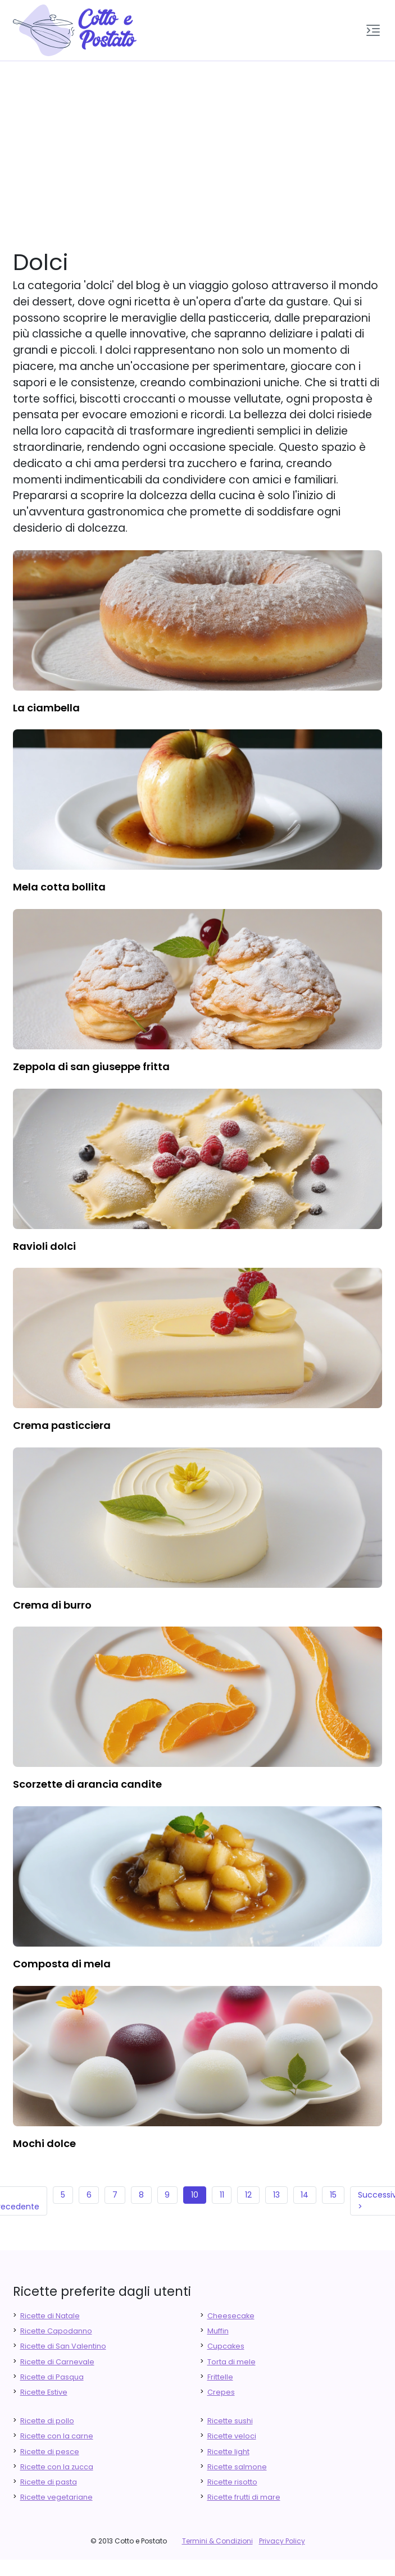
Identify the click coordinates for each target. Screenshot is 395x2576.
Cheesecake (231, 2316)
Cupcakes (225, 2346)
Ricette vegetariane (56, 2497)
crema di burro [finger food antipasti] (52, 1605)
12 (248, 2194)
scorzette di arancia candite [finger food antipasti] (87, 1784)
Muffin (218, 2331)
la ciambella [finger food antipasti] (46, 708)
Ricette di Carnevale (57, 2362)
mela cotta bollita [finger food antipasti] (59, 887)
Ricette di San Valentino (63, 2346)
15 (333, 2194)
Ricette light (228, 2451)
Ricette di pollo (47, 2421)
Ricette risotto (232, 2482)
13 (276, 2194)
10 (194, 2194)
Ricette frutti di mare (243, 2497)
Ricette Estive (43, 2392)
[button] (373, 30)
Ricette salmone (237, 2467)
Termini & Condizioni (217, 2541)
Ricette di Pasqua (52, 2377)
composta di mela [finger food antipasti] (62, 1964)
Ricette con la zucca (56, 2467)
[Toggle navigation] (373, 30)
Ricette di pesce (49, 2451)
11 (222, 2194)
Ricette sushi (230, 2421)
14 (304, 2194)
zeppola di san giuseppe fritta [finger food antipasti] (91, 1066)
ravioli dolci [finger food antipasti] (44, 1246)
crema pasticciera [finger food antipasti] (62, 1425)
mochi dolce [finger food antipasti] (44, 2143)
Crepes (221, 2392)
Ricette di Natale (50, 2316)
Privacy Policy (282, 2541)
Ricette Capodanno (56, 2331)
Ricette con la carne (56, 2436)
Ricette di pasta (48, 2482)
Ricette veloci (231, 2436)
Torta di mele (231, 2362)
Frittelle (220, 2377)
